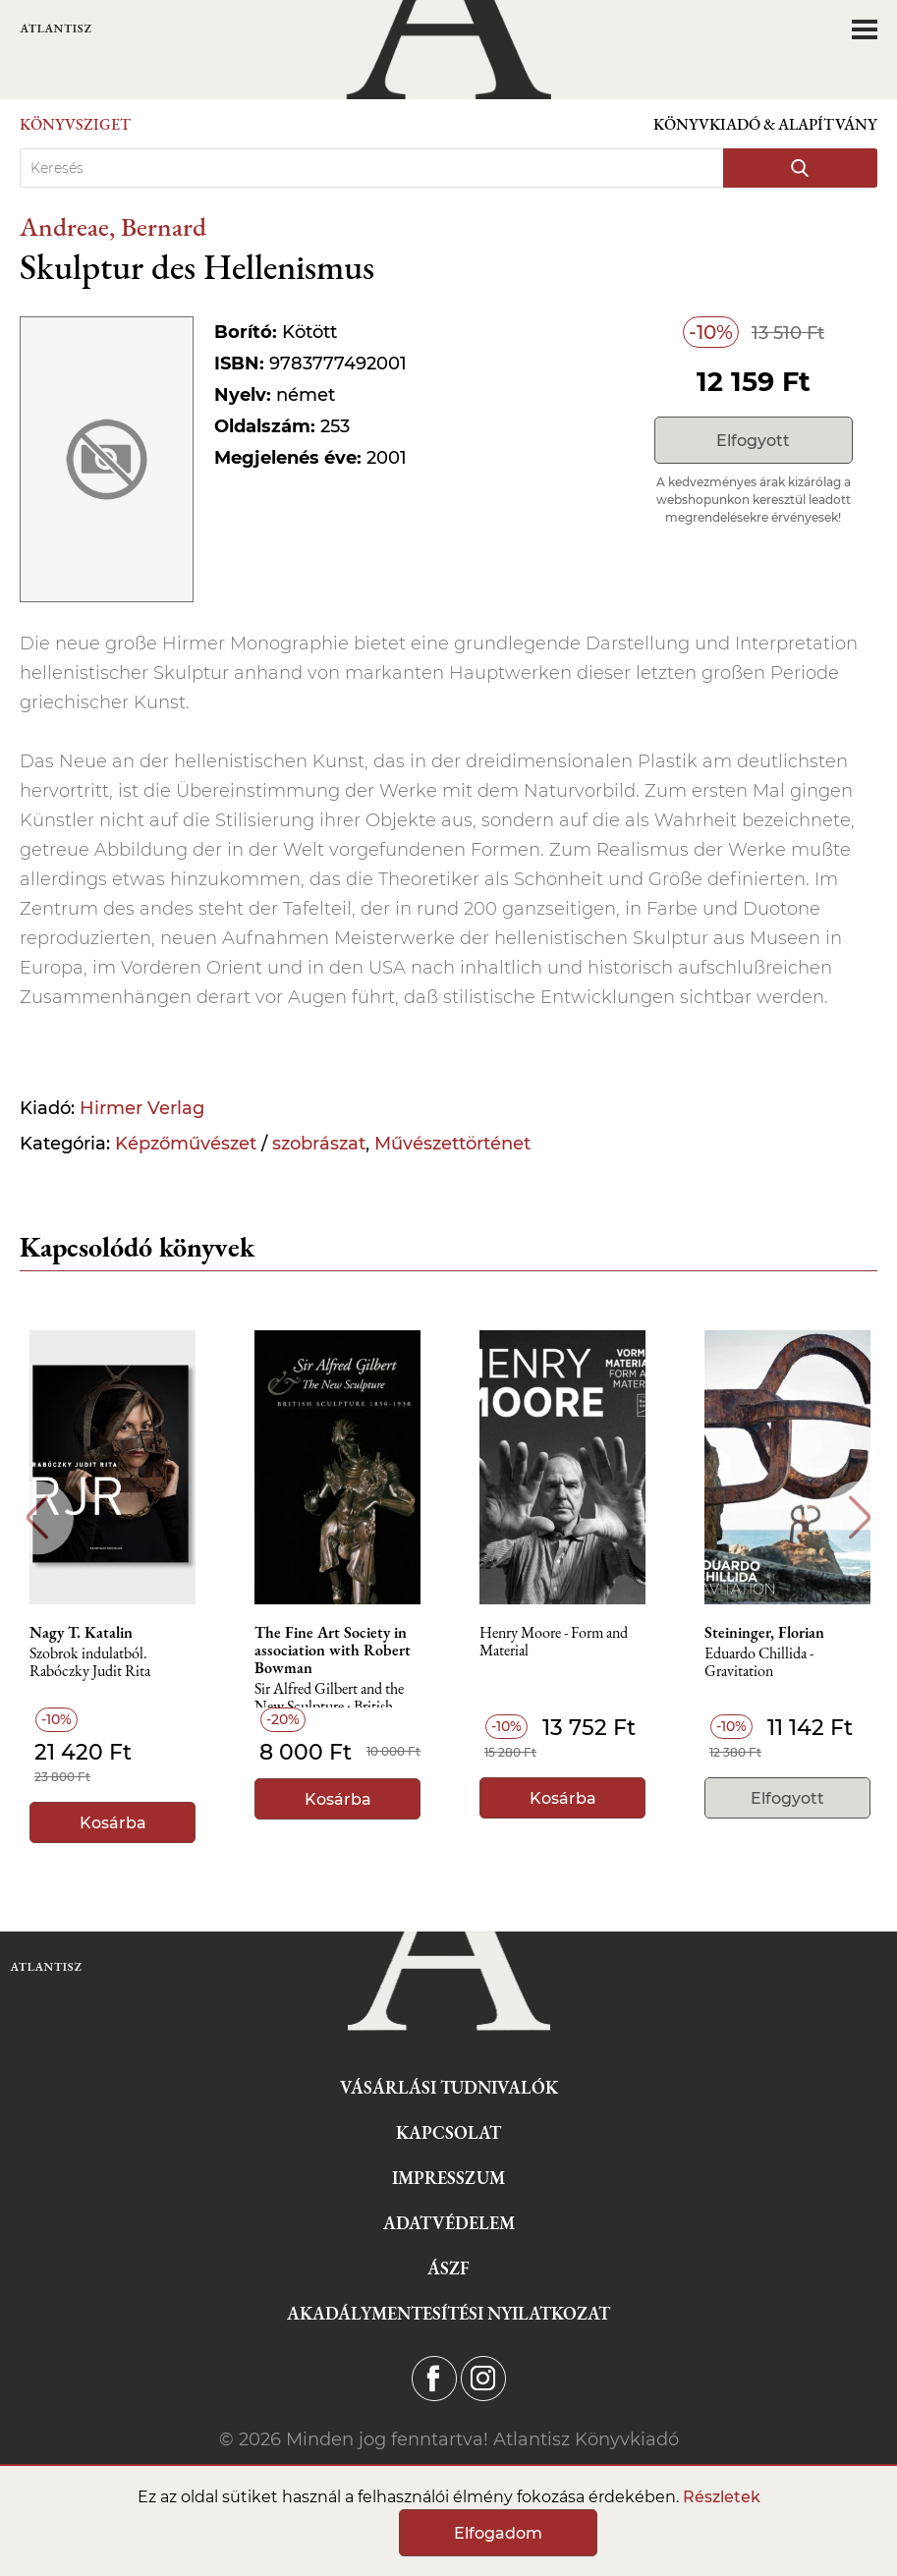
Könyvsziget (75, 124)
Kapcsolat (448, 2132)
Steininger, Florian (764, 1633)
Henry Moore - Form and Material (553, 1642)
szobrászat (318, 1143)
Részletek (721, 2497)
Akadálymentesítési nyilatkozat (448, 2313)
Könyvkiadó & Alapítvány (765, 124)
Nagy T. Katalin (81, 1633)
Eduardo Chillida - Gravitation (758, 1663)
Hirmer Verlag (142, 1108)
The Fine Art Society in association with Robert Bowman (332, 1650)
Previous (37, 1517)
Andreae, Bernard (113, 226)
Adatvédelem (449, 2223)
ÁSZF (448, 2268)
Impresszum (448, 2177)
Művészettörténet (452, 1143)
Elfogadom (498, 2533)
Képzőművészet (185, 1143)
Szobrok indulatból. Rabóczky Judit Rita (89, 1663)
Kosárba (113, 1823)
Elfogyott (753, 440)
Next (860, 1517)
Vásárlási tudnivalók (449, 2087)
